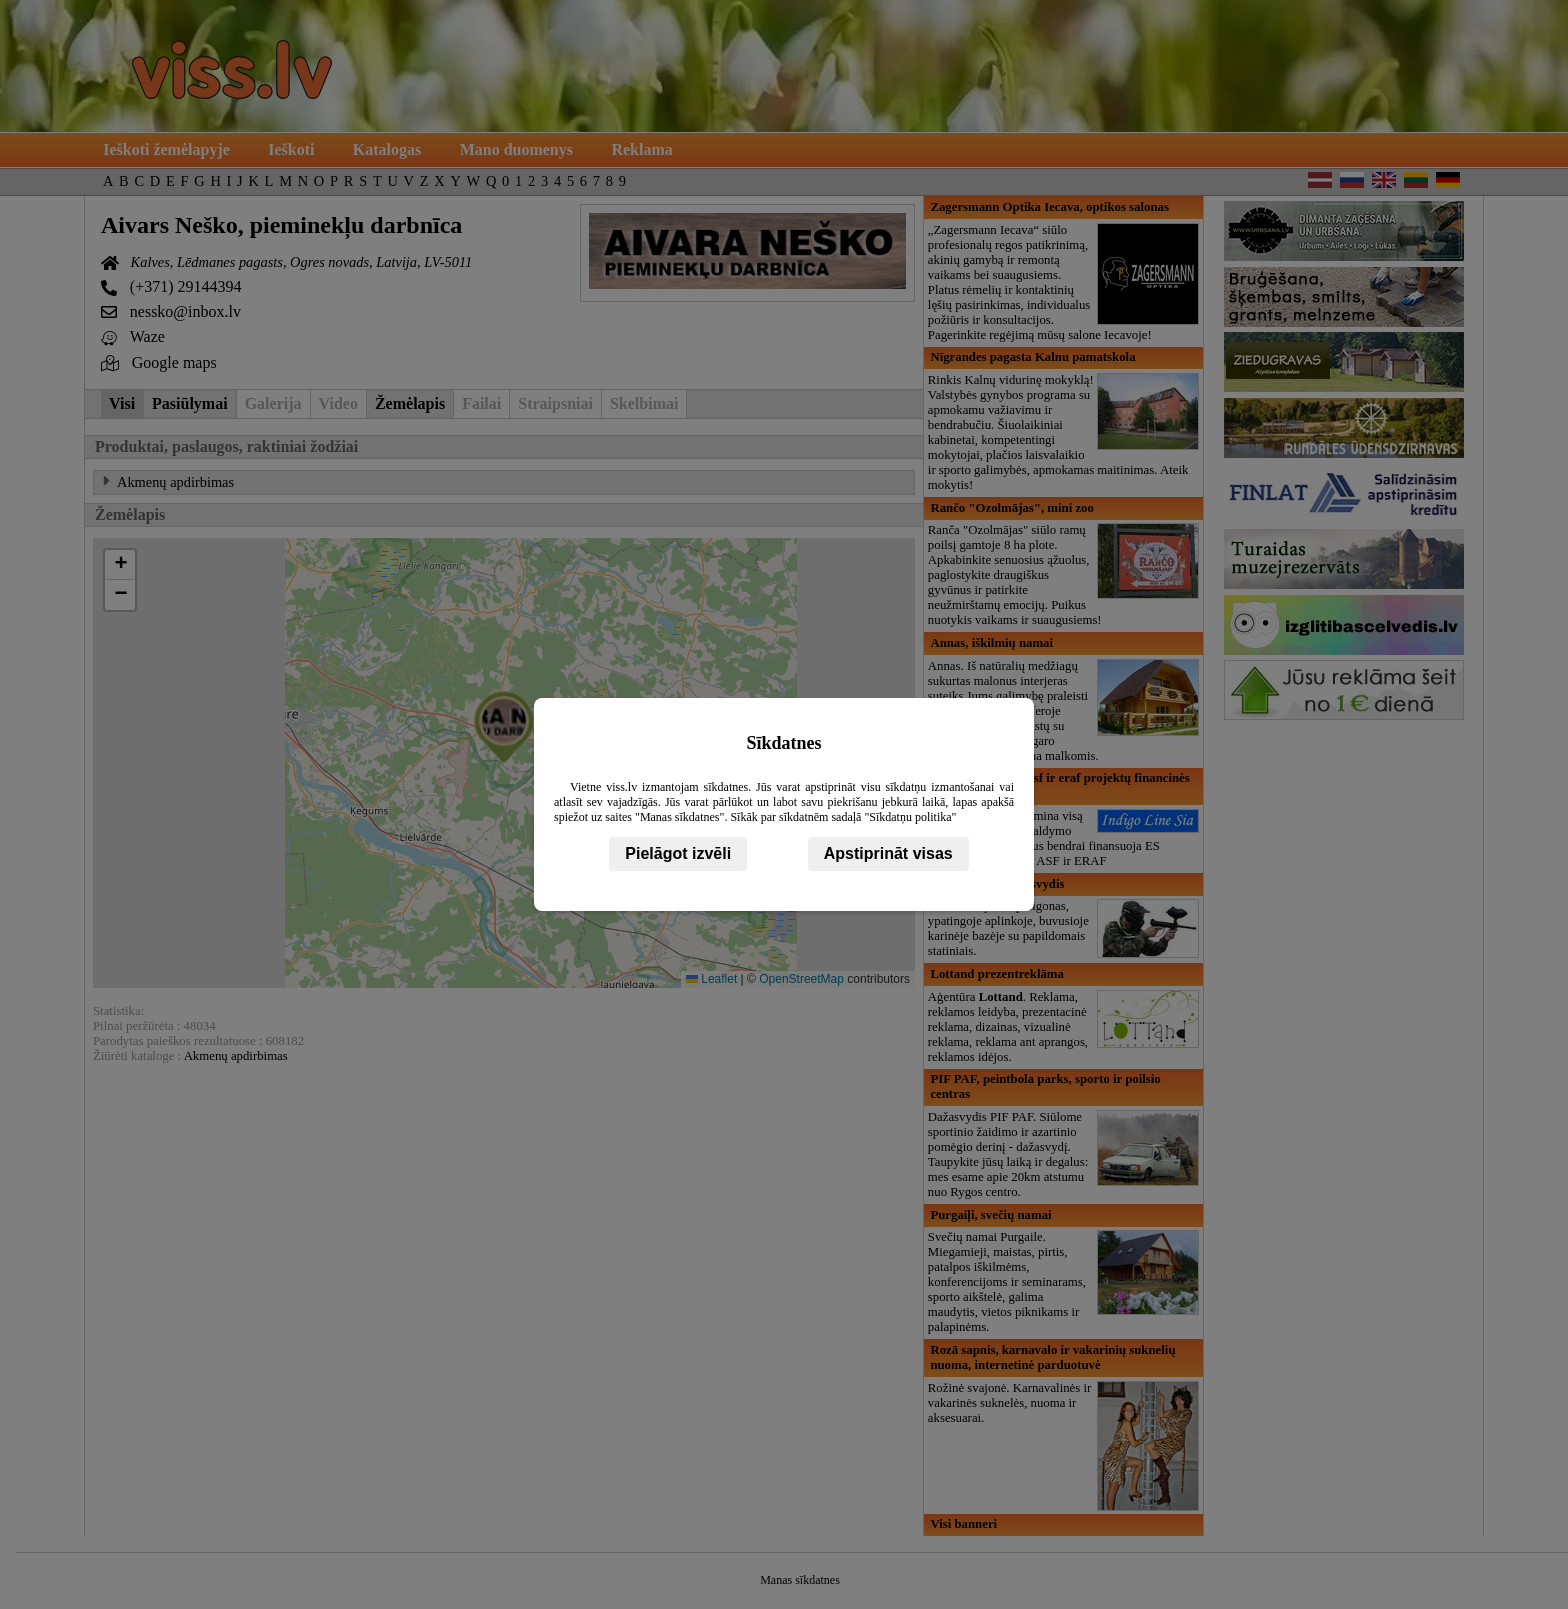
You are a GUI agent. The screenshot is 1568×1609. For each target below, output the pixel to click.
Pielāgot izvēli (678, 853)
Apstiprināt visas (888, 853)
